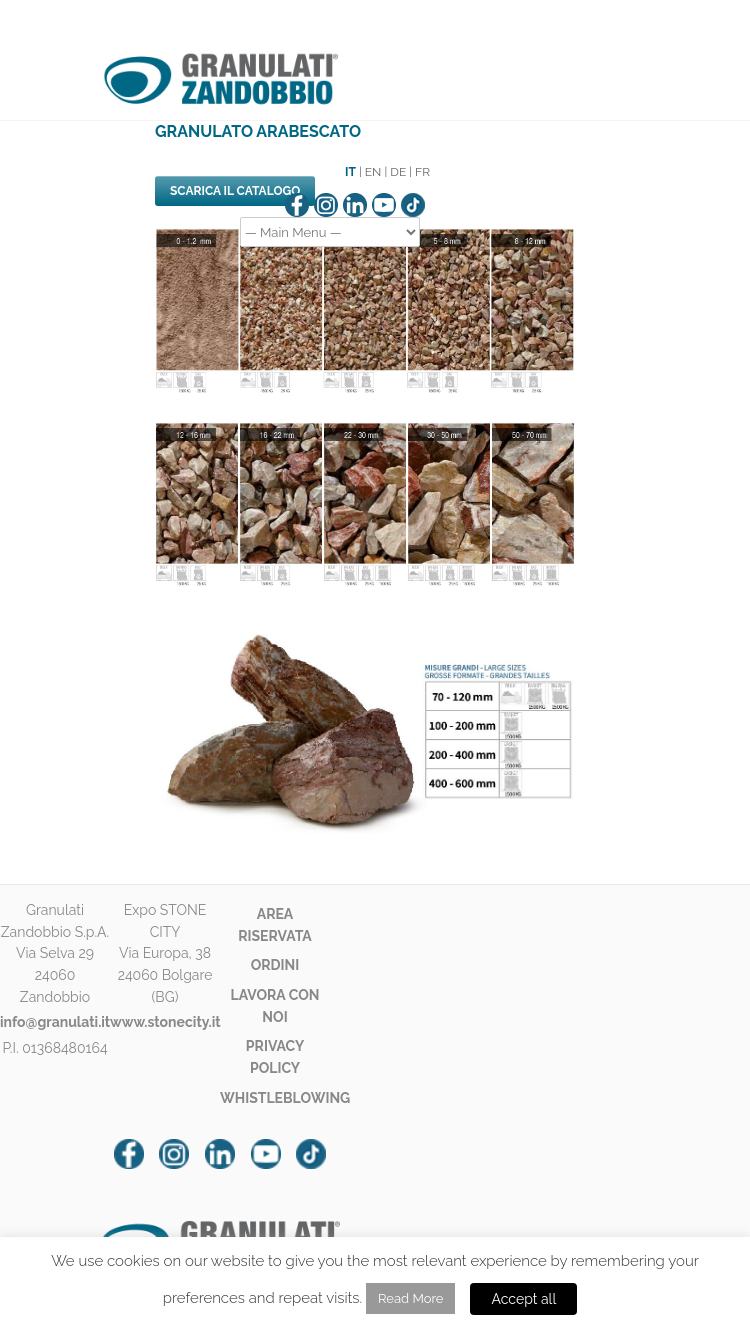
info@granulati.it (55, 1022)
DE (398, 172)
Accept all (523, 1299)
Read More (410, 1298)
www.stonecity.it (165, 1022)
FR (422, 172)
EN (373, 172)
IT (350, 172)
